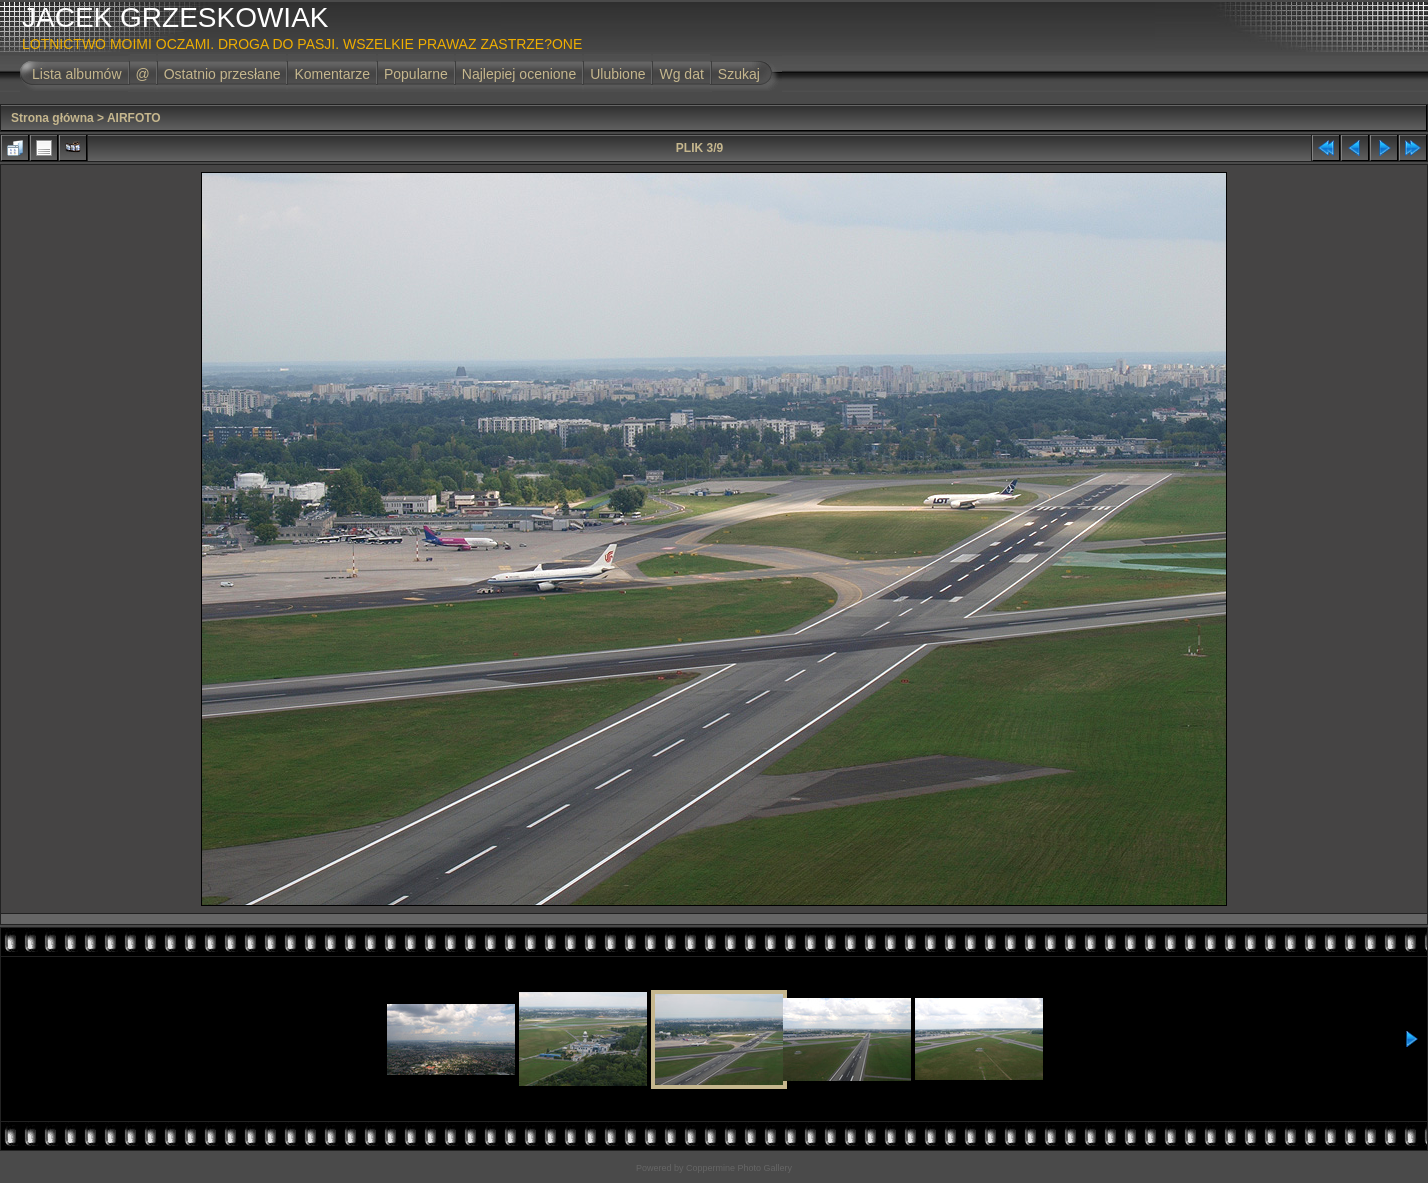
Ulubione (617, 74)
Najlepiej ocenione (519, 74)
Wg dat (681, 74)
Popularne (416, 74)
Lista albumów (77, 74)
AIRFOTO (134, 118)
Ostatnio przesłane (222, 74)
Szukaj (739, 74)
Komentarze (331, 74)
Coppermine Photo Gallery (739, 1168)
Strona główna (52, 118)
